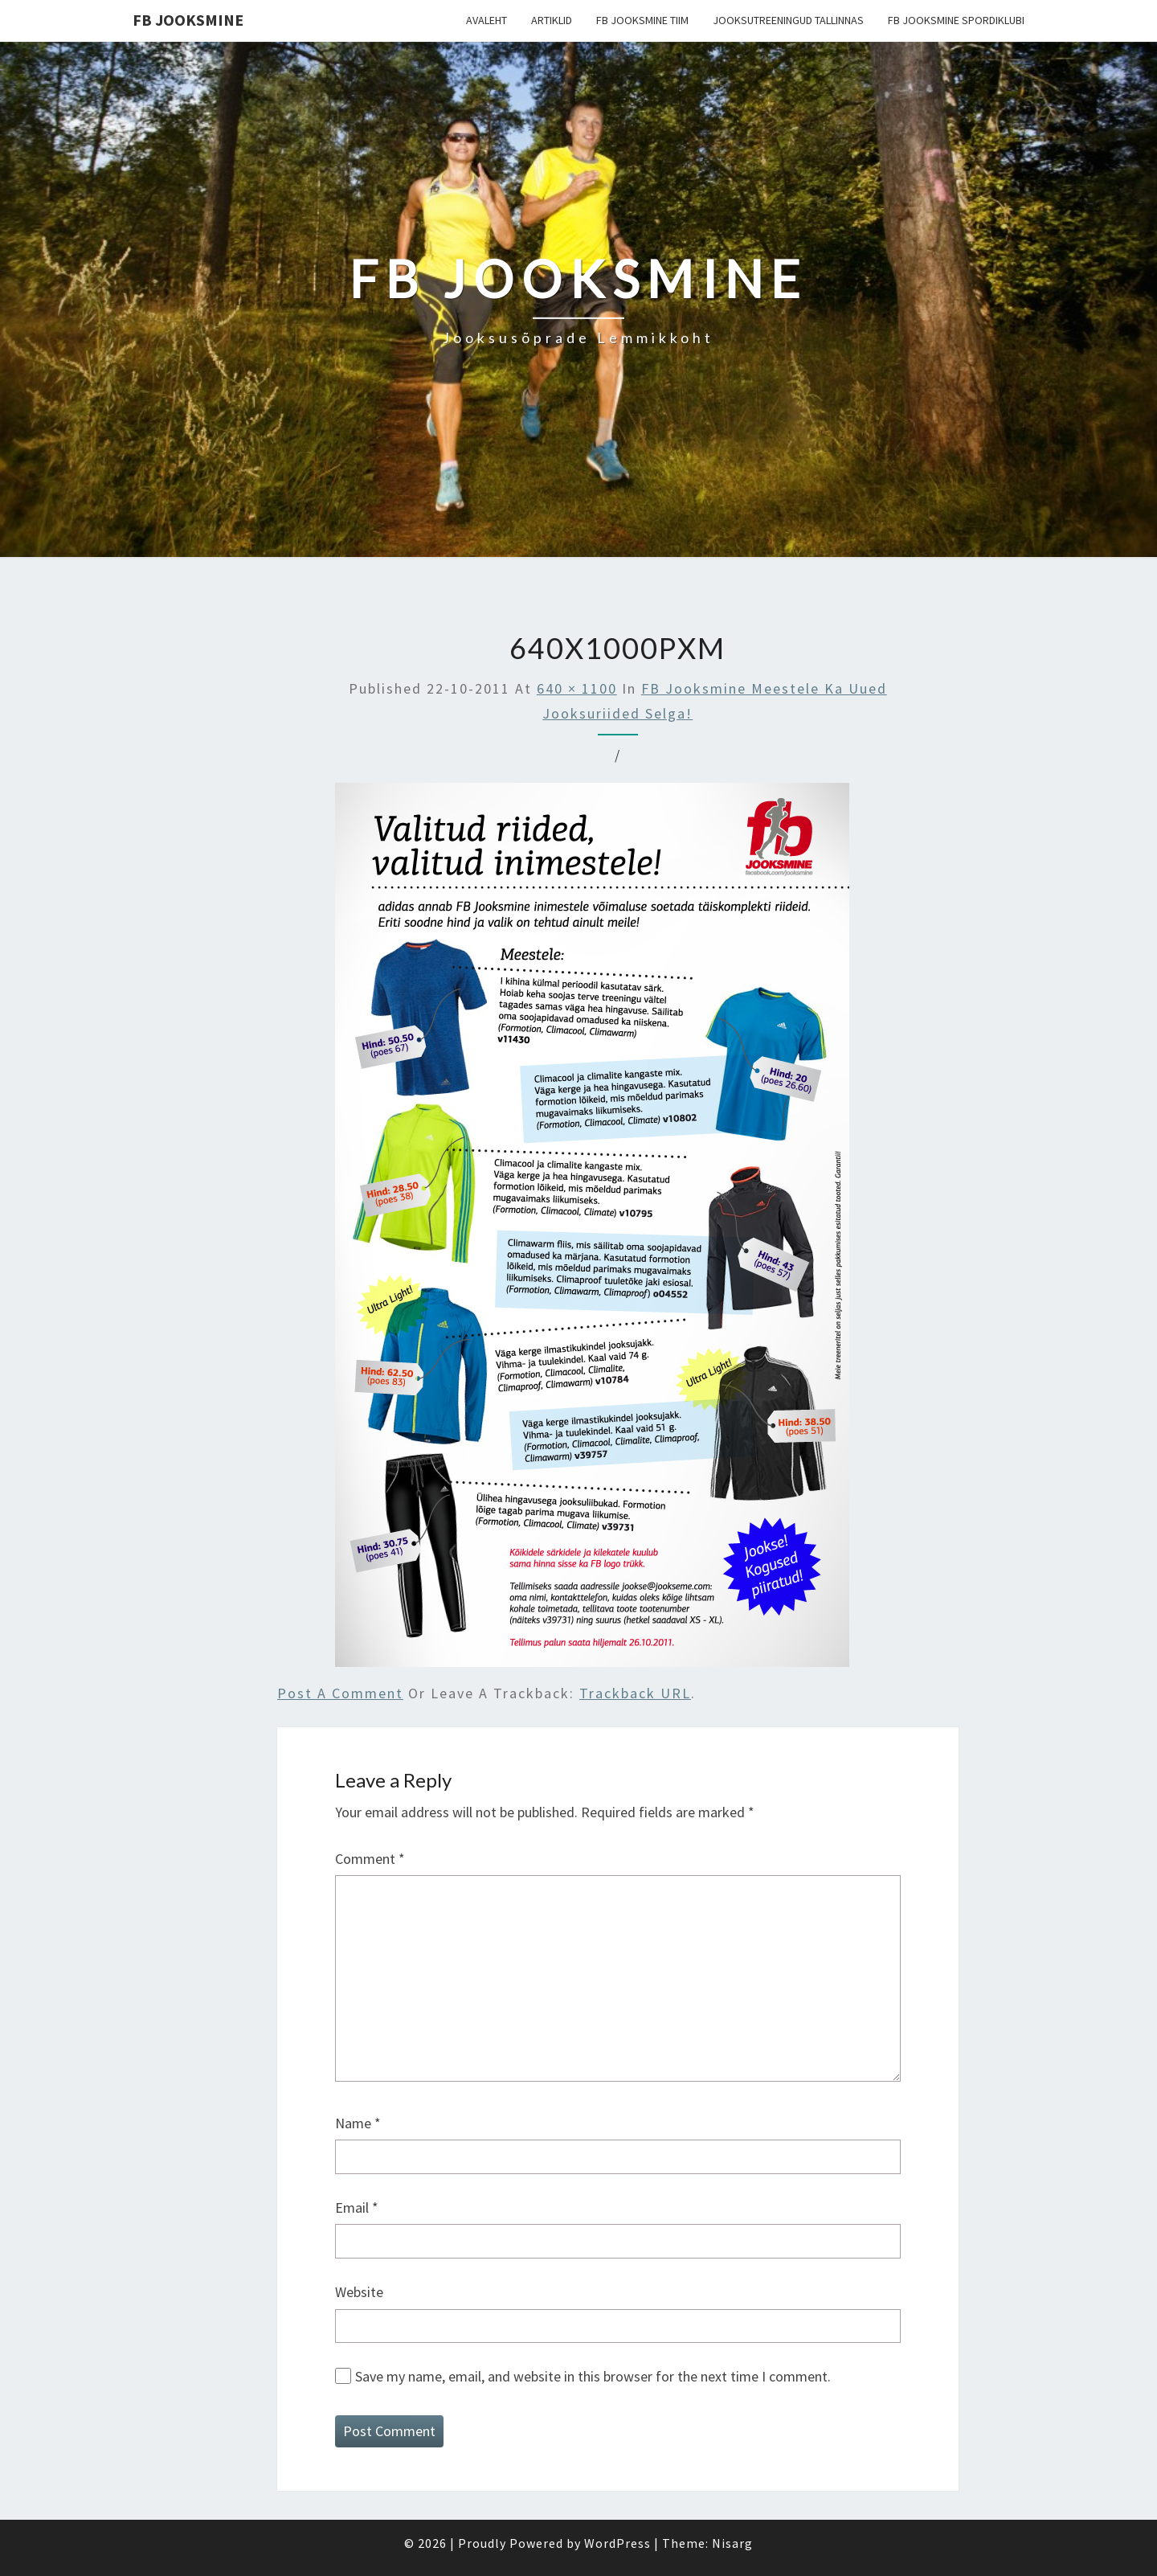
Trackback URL (635, 1693)
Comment (370, 1858)
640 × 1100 (577, 688)
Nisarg (732, 2543)
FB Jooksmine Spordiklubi (956, 20)
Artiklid (551, 20)
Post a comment (340, 1693)
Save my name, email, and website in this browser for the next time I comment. (593, 2376)
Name (358, 2123)
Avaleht (486, 20)
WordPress (617, 2543)
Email (356, 2207)
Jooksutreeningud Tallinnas (788, 20)
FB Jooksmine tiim (642, 20)
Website (359, 2292)
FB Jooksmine (188, 20)
